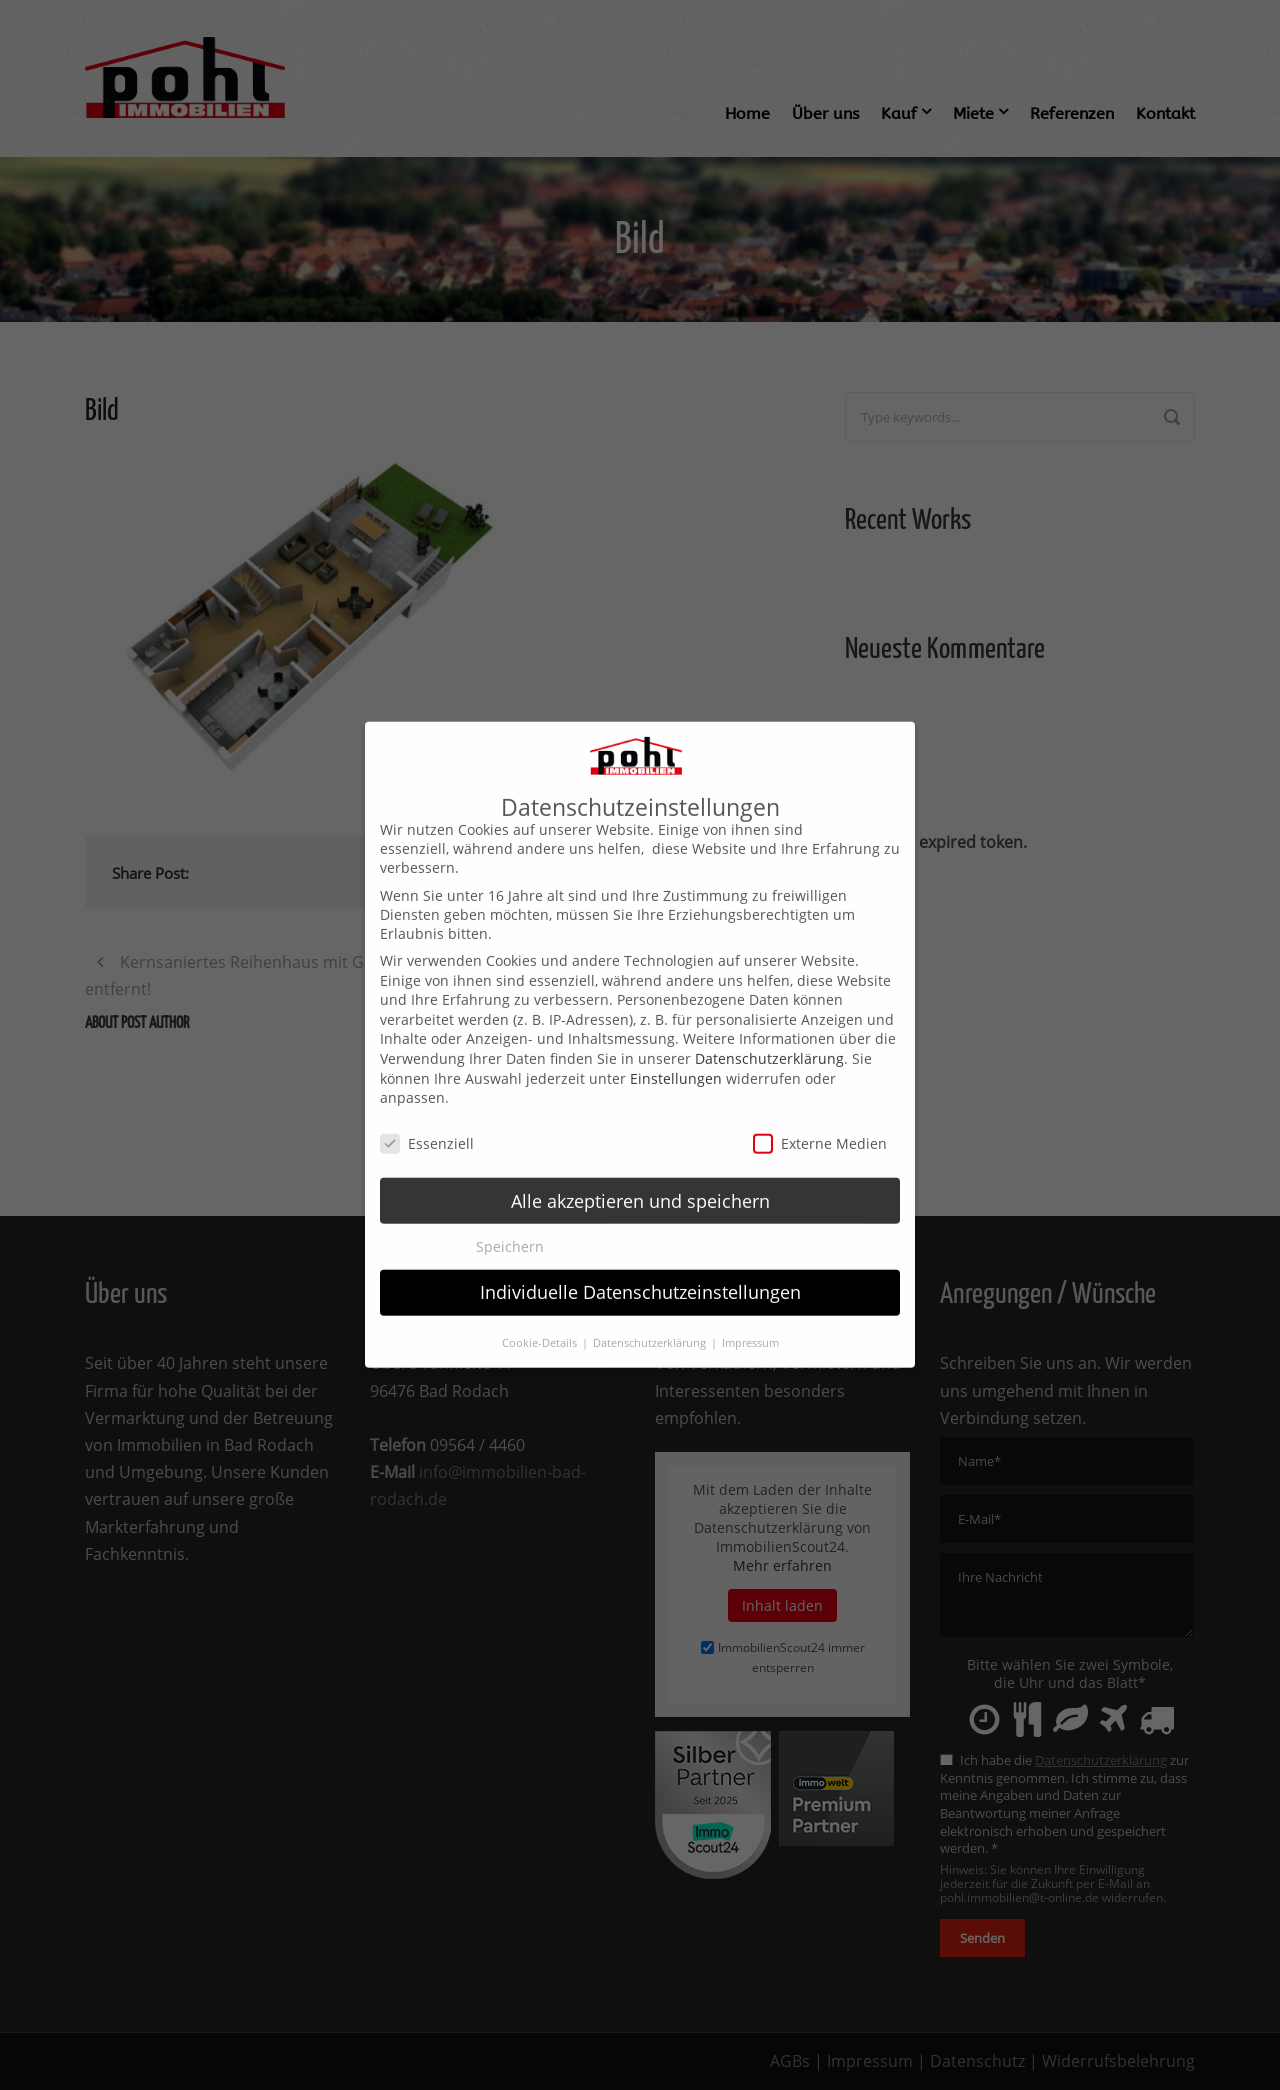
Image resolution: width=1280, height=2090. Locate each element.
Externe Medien (820, 1118)
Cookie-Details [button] (541, 1317)
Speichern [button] (510, 1221)
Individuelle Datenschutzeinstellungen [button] (640, 1267)
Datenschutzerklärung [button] (651, 1317)
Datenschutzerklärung (769, 1033)
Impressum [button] (750, 1317)
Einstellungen (676, 1052)
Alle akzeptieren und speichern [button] (640, 1175)
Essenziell (427, 1118)
